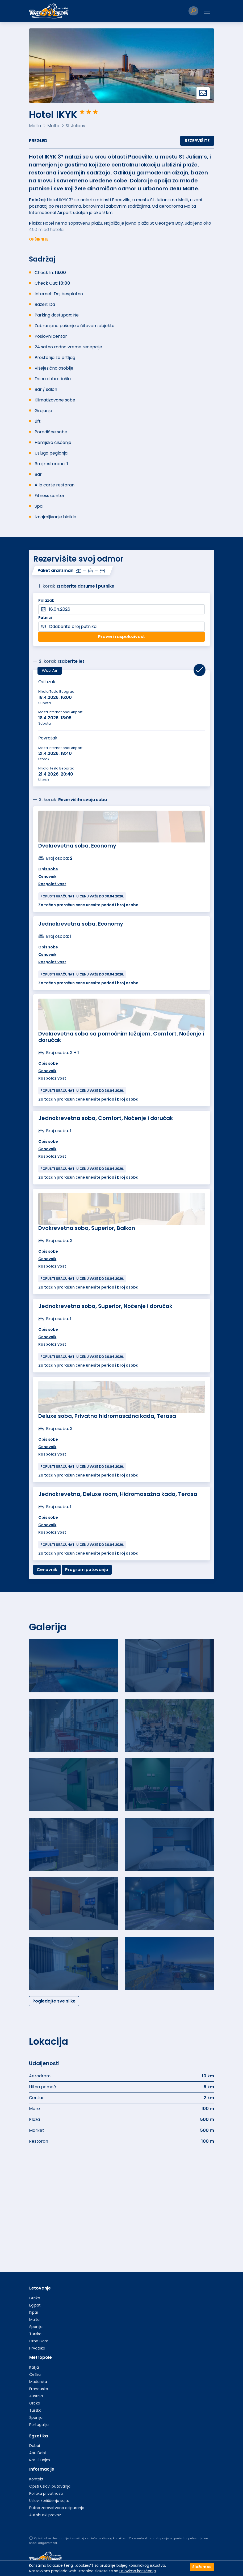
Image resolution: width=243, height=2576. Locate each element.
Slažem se (202, 2566)
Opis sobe (48, 869)
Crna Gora (38, 2341)
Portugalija (39, 2424)
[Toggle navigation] (207, 11)
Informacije (41, 2469)
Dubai (34, 2445)
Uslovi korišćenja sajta (49, 2500)
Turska (35, 2334)
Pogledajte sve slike (54, 2001)
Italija (34, 2367)
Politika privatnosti (46, 2493)
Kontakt (36, 2479)
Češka (35, 2374)
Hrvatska (37, 2348)
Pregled (38, 141)
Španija (36, 2326)
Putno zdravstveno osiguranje (56, 2507)
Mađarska (38, 2381)
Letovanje (40, 2288)
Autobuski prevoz (45, 2515)
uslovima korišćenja (137, 2571)
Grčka (34, 2298)
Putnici (45, 617)
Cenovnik (47, 876)
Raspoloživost (52, 884)
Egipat (35, 2305)
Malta (34, 2319)
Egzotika (38, 2436)
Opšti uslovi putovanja (49, 2486)
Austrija (36, 2396)
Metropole (40, 2357)
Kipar (33, 2312)
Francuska (38, 2388)
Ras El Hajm (39, 2460)
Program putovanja (86, 1570)
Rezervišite (197, 141)
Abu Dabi (37, 2452)
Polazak (46, 600)
